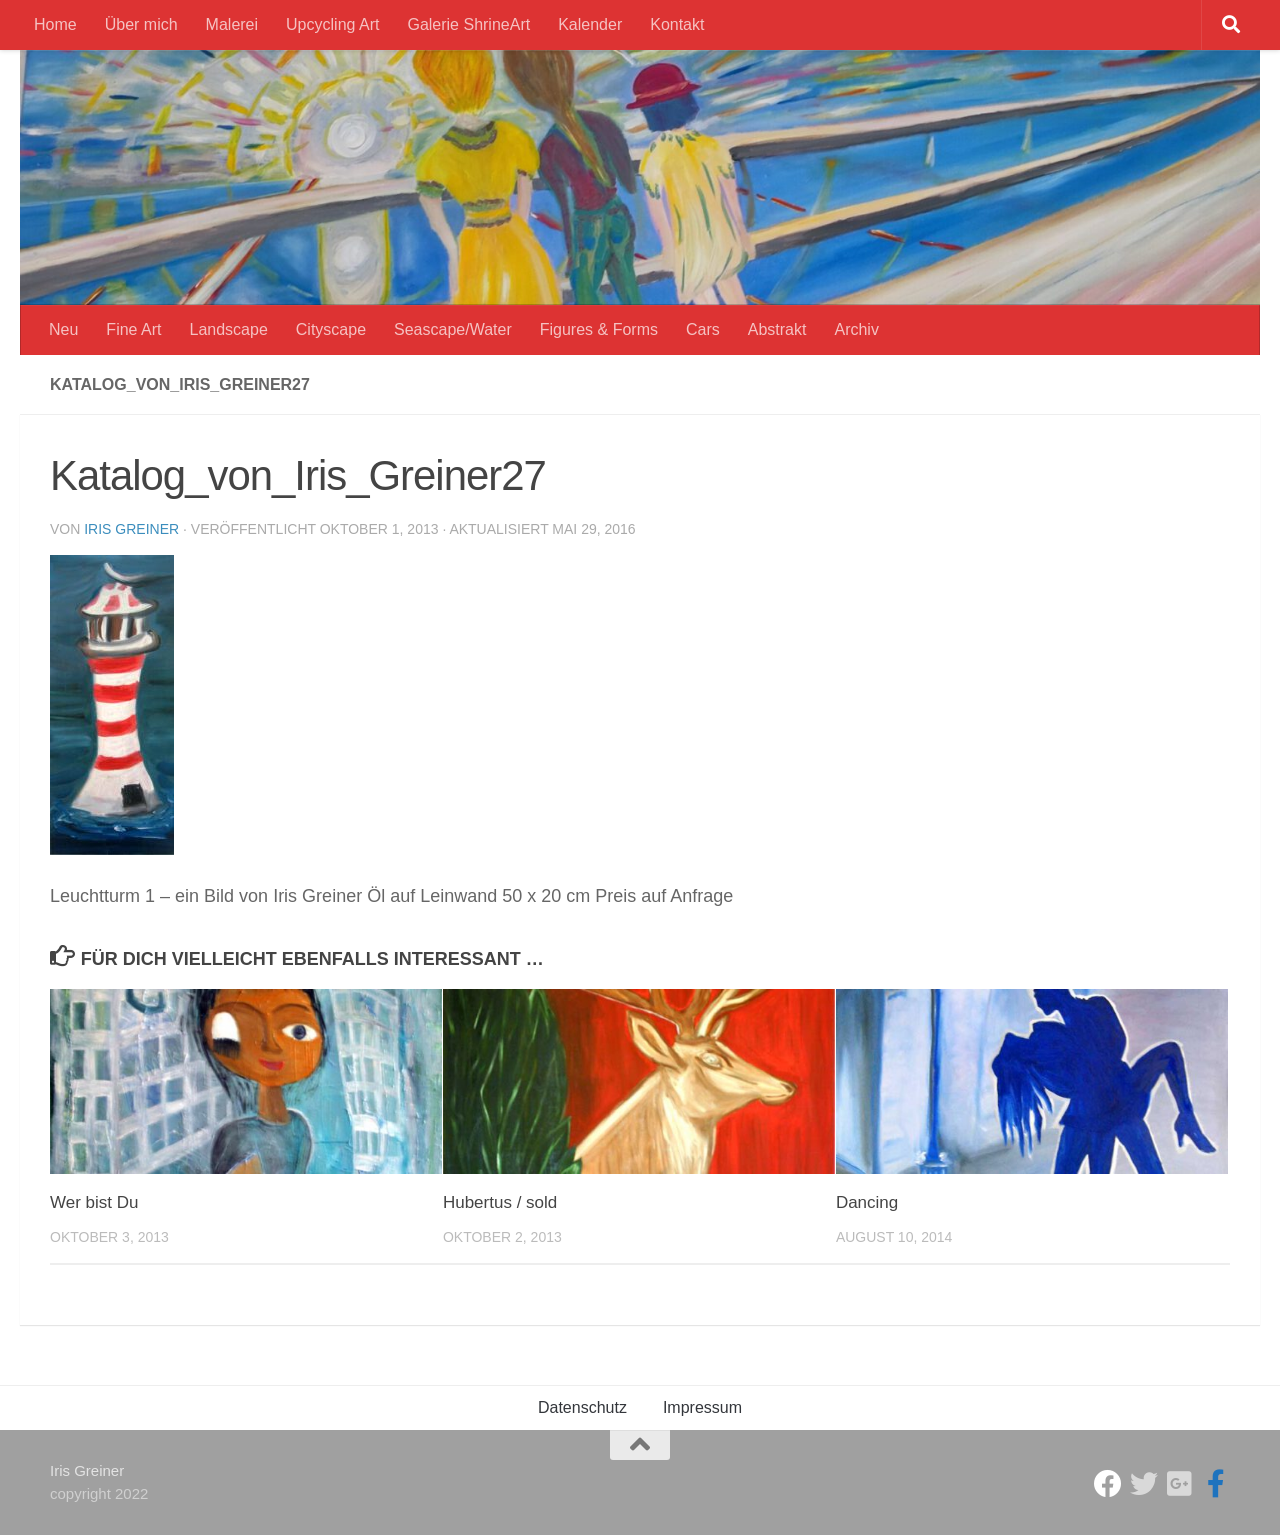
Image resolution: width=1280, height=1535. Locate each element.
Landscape (229, 329)
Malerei (232, 24)
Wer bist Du (94, 1202)
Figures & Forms (599, 329)
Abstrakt (777, 329)
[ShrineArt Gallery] (1144, 1484)
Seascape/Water (453, 329)
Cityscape (331, 329)
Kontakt (677, 24)
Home (55, 24)
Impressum (702, 1407)
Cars (703, 329)
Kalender (590, 24)
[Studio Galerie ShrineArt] (1108, 1484)
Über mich (141, 24)
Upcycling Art (332, 24)
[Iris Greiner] (1180, 1484)
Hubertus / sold (500, 1202)
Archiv (856, 329)
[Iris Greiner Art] (1216, 1484)
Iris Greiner (131, 529)
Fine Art (133, 329)
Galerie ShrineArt (468, 24)
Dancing (867, 1202)
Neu (63, 329)
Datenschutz (582, 1407)
